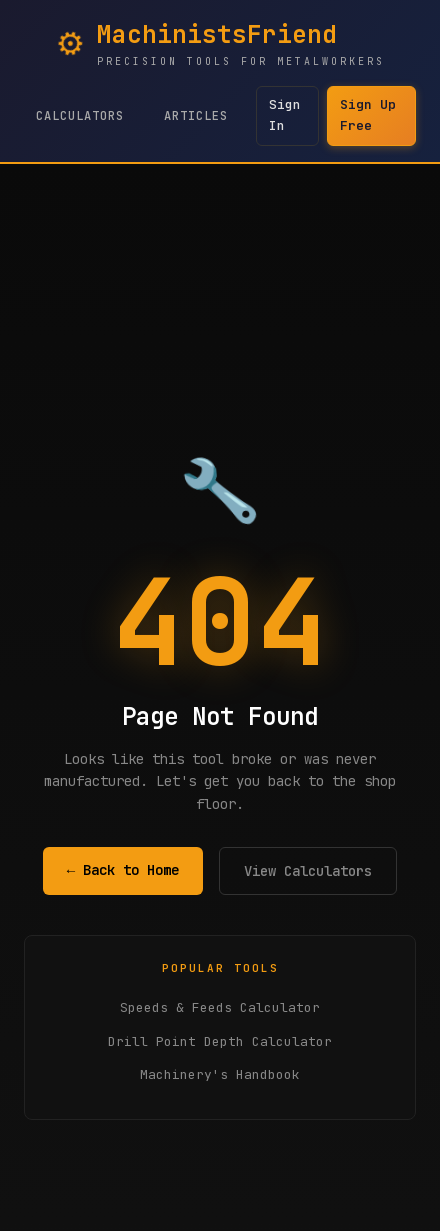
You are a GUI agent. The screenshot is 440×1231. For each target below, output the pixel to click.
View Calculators (308, 871)
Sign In (285, 115)
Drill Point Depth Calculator (220, 1041)
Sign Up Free (368, 115)
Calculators (80, 116)
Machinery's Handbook (220, 1074)
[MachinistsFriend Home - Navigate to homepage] (220, 43)
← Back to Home (123, 870)
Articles (196, 116)
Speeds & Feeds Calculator (220, 1007)
